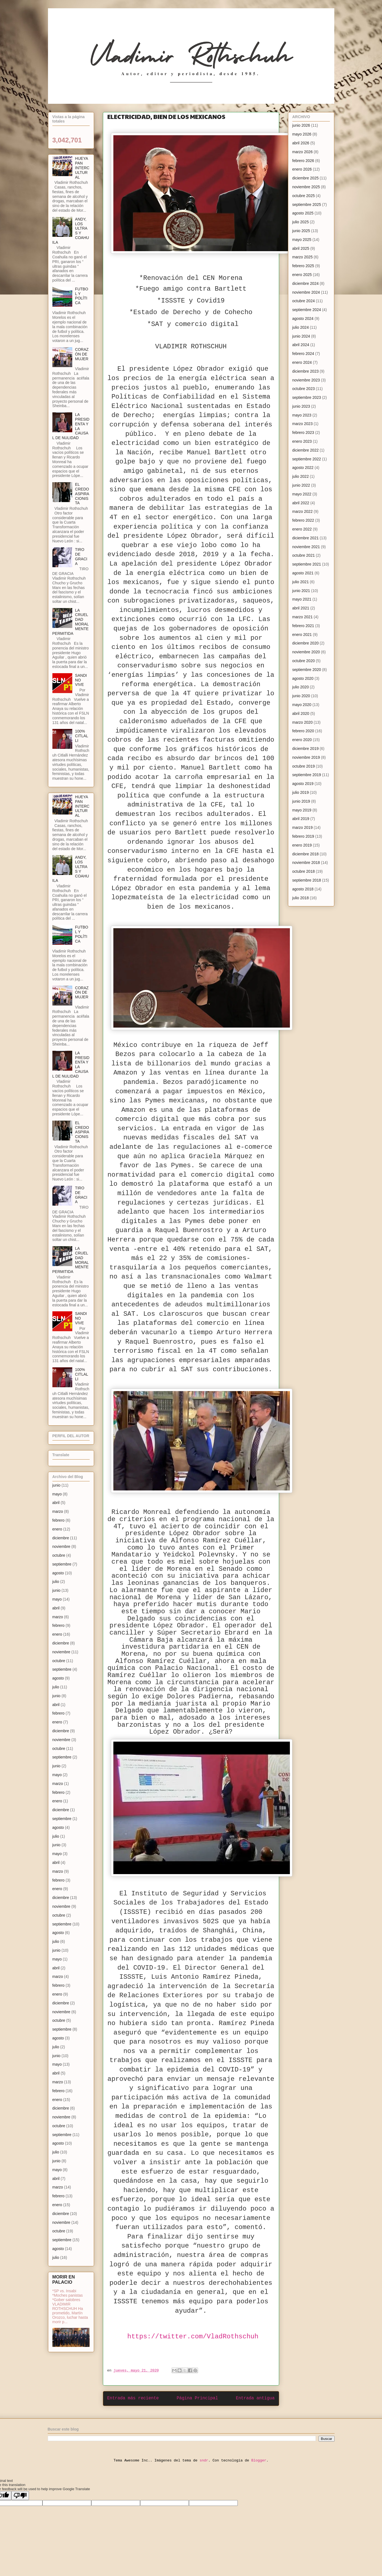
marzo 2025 (302, 257)
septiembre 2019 (306, 775)
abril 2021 (300, 608)
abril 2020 (300, 713)
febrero (58, 1520)
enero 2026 (302, 169)
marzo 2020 (302, 722)
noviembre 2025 (306, 187)
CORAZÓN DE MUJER (82, 354)
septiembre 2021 (306, 564)
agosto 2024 (303, 318)
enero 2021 (302, 634)
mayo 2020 (301, 704)
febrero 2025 (303, 266)
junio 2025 (301, 231)
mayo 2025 (301, 239)
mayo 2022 (301, 494)
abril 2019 (300, 818)
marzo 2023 (302, 423)
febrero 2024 (303, 353)
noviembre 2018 (306, 862)
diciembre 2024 (305, 283)
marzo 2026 (302, 152)
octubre (58, 1555)
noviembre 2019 (306, 757)
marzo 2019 (302, 827)
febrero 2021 (303, 626)
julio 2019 (300, 792)
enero (57, 1529)
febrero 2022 (303, 520)
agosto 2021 (303, 573)
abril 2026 (300, 143)
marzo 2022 (302, 511)
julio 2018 (300, 898)
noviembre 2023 (306, 380)
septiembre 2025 (306, 204)
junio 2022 (301, 485)
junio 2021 (301, 590)
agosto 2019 (303, 783)
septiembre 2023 (306, 397)
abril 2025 (300, 248)
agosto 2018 (303, 889)
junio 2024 (301, 336)
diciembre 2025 (305, 178)
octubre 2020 (303, 661)
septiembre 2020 (306, 669)
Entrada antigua (255, 2398)
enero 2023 (302, 441)
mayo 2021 (301, 599)
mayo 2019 (301, 810)
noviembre (61, 1546)
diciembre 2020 (305, 643)
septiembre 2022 (306, 459)
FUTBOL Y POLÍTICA (81, 296)
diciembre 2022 (305, 450)
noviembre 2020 (306, 652)
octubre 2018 (303, 871)
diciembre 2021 (305, 538)
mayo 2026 (301, 134)
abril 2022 (300, 503)
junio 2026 (301, 125)
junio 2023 (301, 406)
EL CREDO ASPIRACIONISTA (82, 493)
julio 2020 (300, 687)
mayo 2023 (301, 415)
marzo (57, 1511)
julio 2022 (300, 476)
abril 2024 (300, 345)
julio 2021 (300, 582)
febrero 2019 (303, 836)
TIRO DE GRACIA (81, 556)
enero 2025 (302, 274)
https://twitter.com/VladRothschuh (192, 2336)
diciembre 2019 (305, 748)
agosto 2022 (303, 467)
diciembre (60, 1538)
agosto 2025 (303, 213)
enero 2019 (302, 845)
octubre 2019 (303, 766)
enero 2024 (302, 362)
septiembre (61, 1564)
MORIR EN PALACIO (63, 2279)
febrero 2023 (303, 432)
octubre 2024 (303, 301)
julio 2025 (300, 222)
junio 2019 (301, 801)
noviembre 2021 (306, 547)
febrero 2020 (303, 731)
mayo (57, 1494)
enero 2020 (302, 739)
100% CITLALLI (81, 736)
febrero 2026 (303, 160)
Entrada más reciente (133, 2398)
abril (56, 1502)
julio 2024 (300, 327)
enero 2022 (302, 529)
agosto (58, 1573)
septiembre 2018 (306, 880)
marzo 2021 (302, 617)
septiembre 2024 (306, 309)
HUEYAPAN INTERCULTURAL (82, 167)
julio (55, 1581)
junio (56, 1485)
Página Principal (197, 2398)
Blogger (258, 2460)
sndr (204, 2460)
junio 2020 (301, 696)
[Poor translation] (20, 2495)
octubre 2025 (303, 195)
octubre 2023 (303, 388)
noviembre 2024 (306, 292)
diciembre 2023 (305, 371)
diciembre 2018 (305, 854)
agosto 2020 (303, 678)
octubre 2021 (303, 555)
